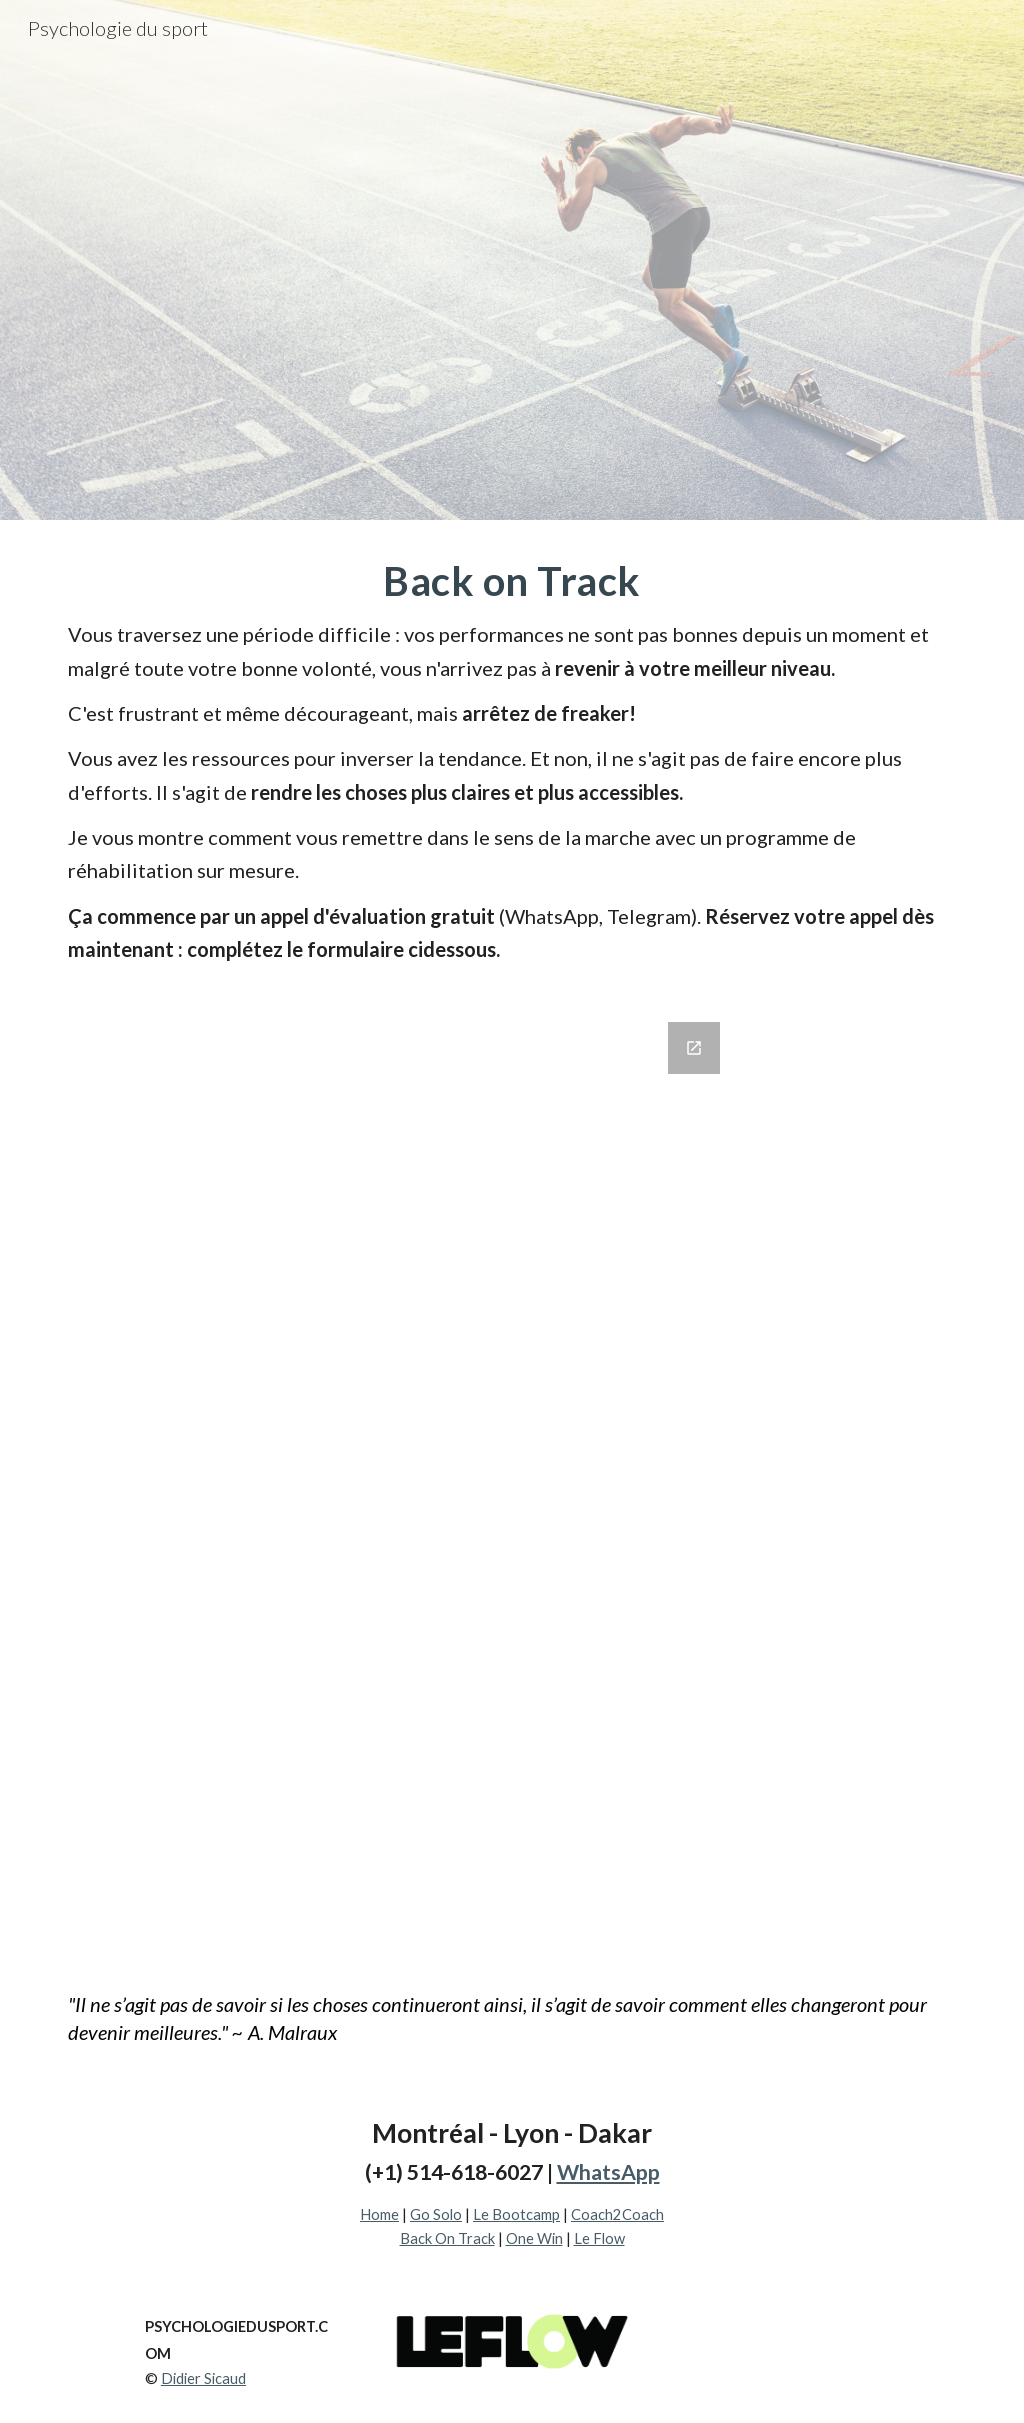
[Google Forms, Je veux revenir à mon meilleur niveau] (512, 1478)
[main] (512, 759)
